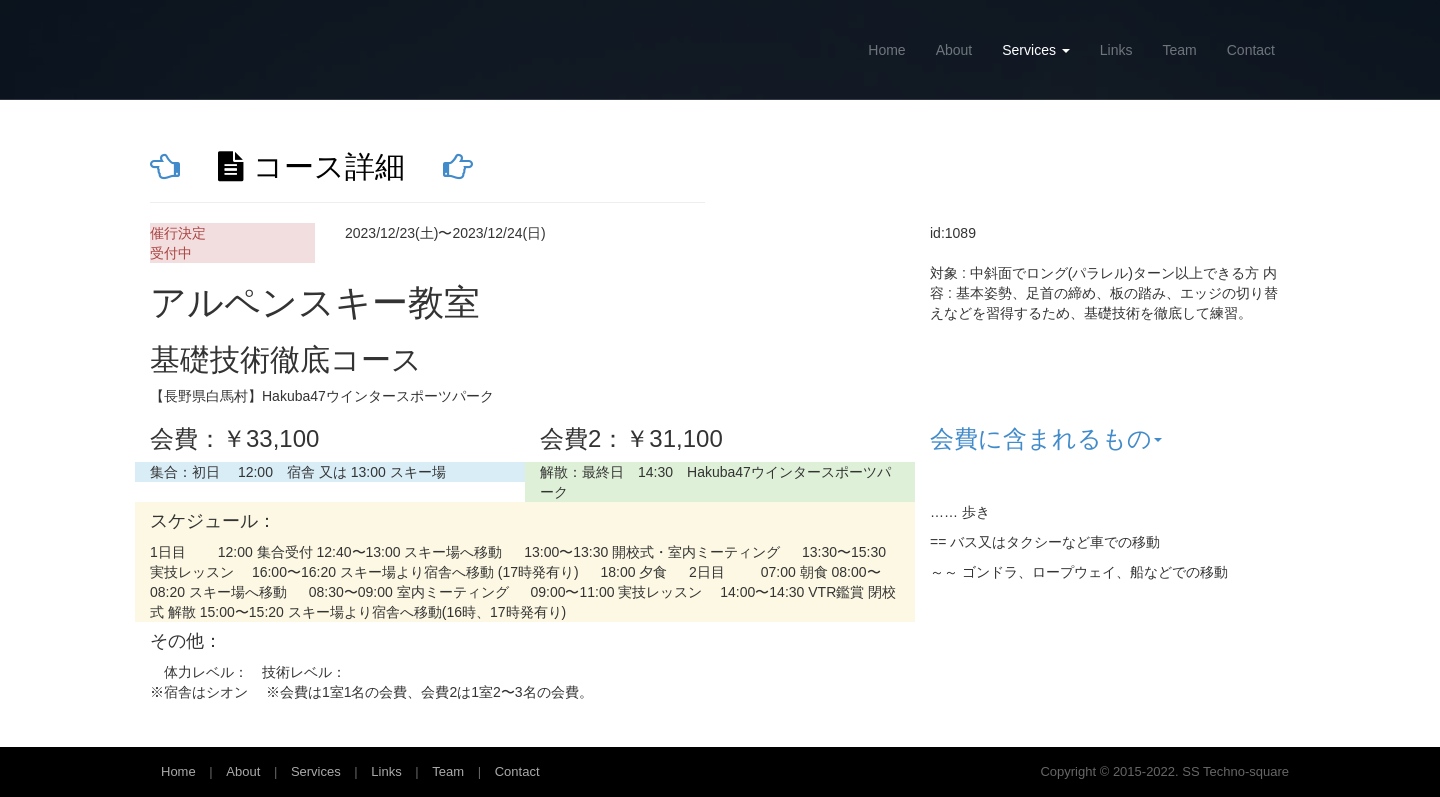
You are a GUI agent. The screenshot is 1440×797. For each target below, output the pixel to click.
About (954, 50)
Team (1180, 50)
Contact (1251, 50)
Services (1036, 50)
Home (886, 50)
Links (1116, 50)
